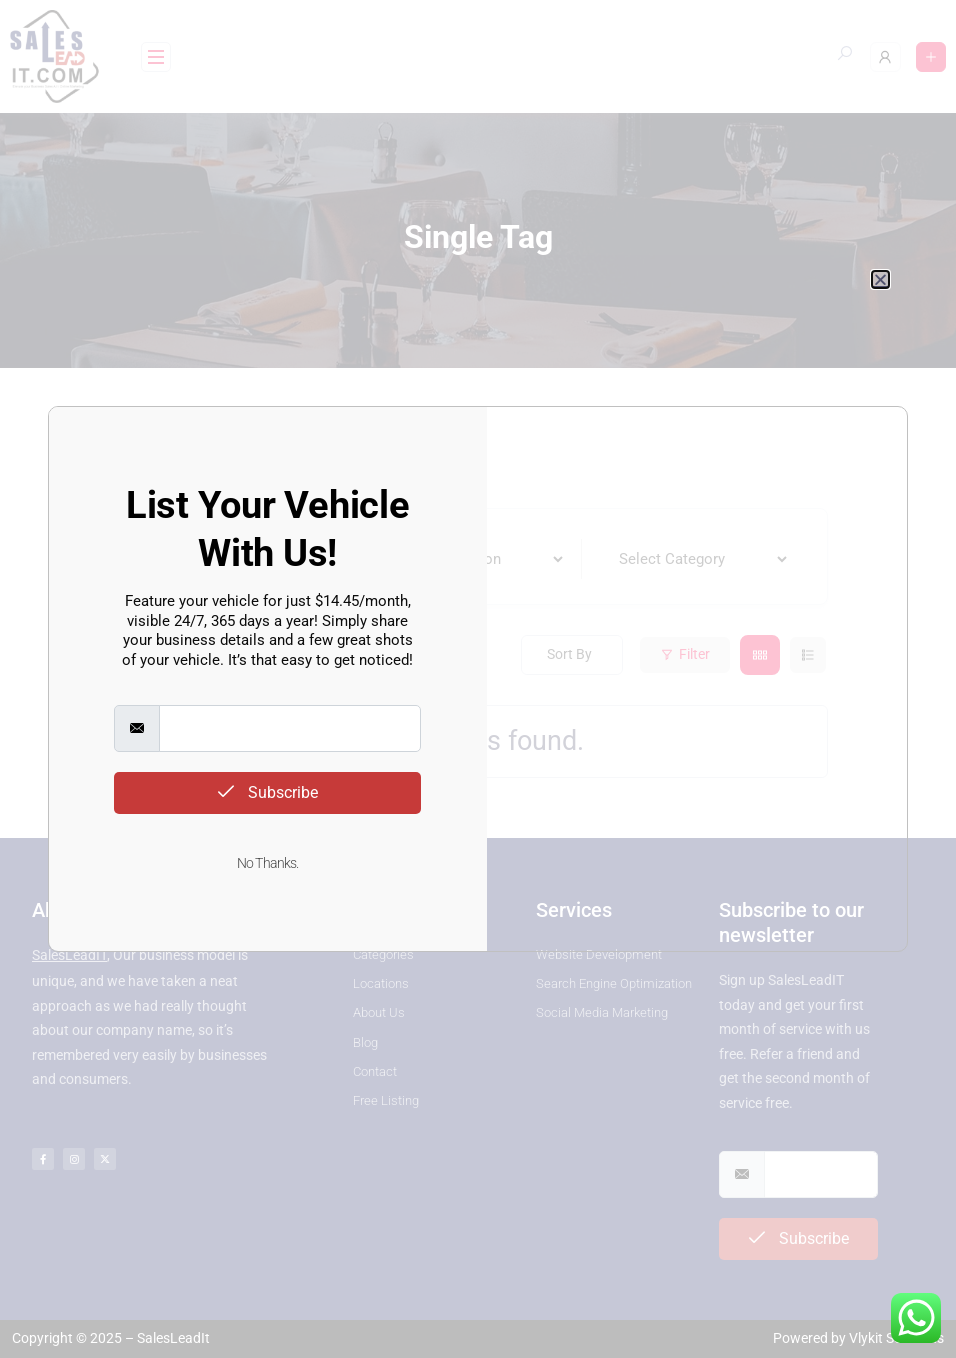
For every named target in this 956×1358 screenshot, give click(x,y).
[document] (478, 679)
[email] (289, 728)
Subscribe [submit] (268, 792)
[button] (880, 279)
